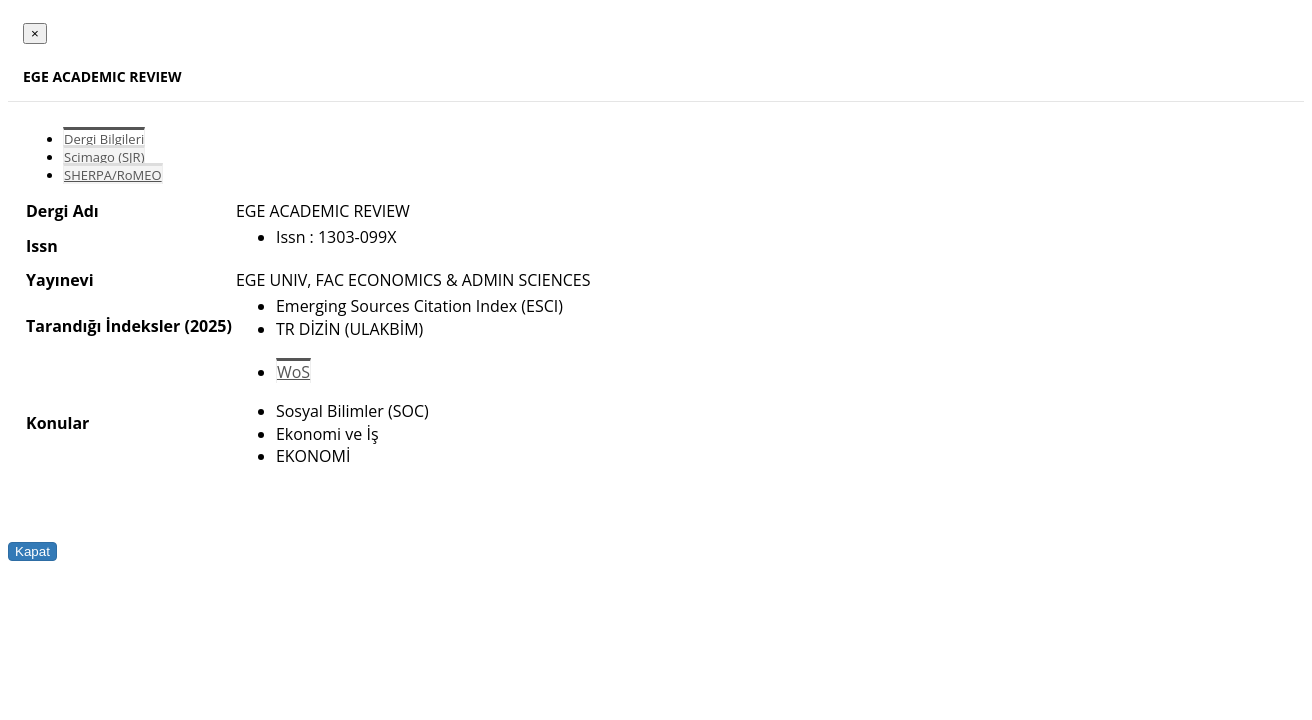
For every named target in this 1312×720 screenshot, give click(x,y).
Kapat (32, 551)
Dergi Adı (62, 211)
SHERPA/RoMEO (113, 175)
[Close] (35, 33)
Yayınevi (60, 280)
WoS (293, 372)
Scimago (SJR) (104, 157)
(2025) (207, 326)
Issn (42, 246)
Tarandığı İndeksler (103, 326)
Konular (57, 423)
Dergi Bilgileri (104, 139)
